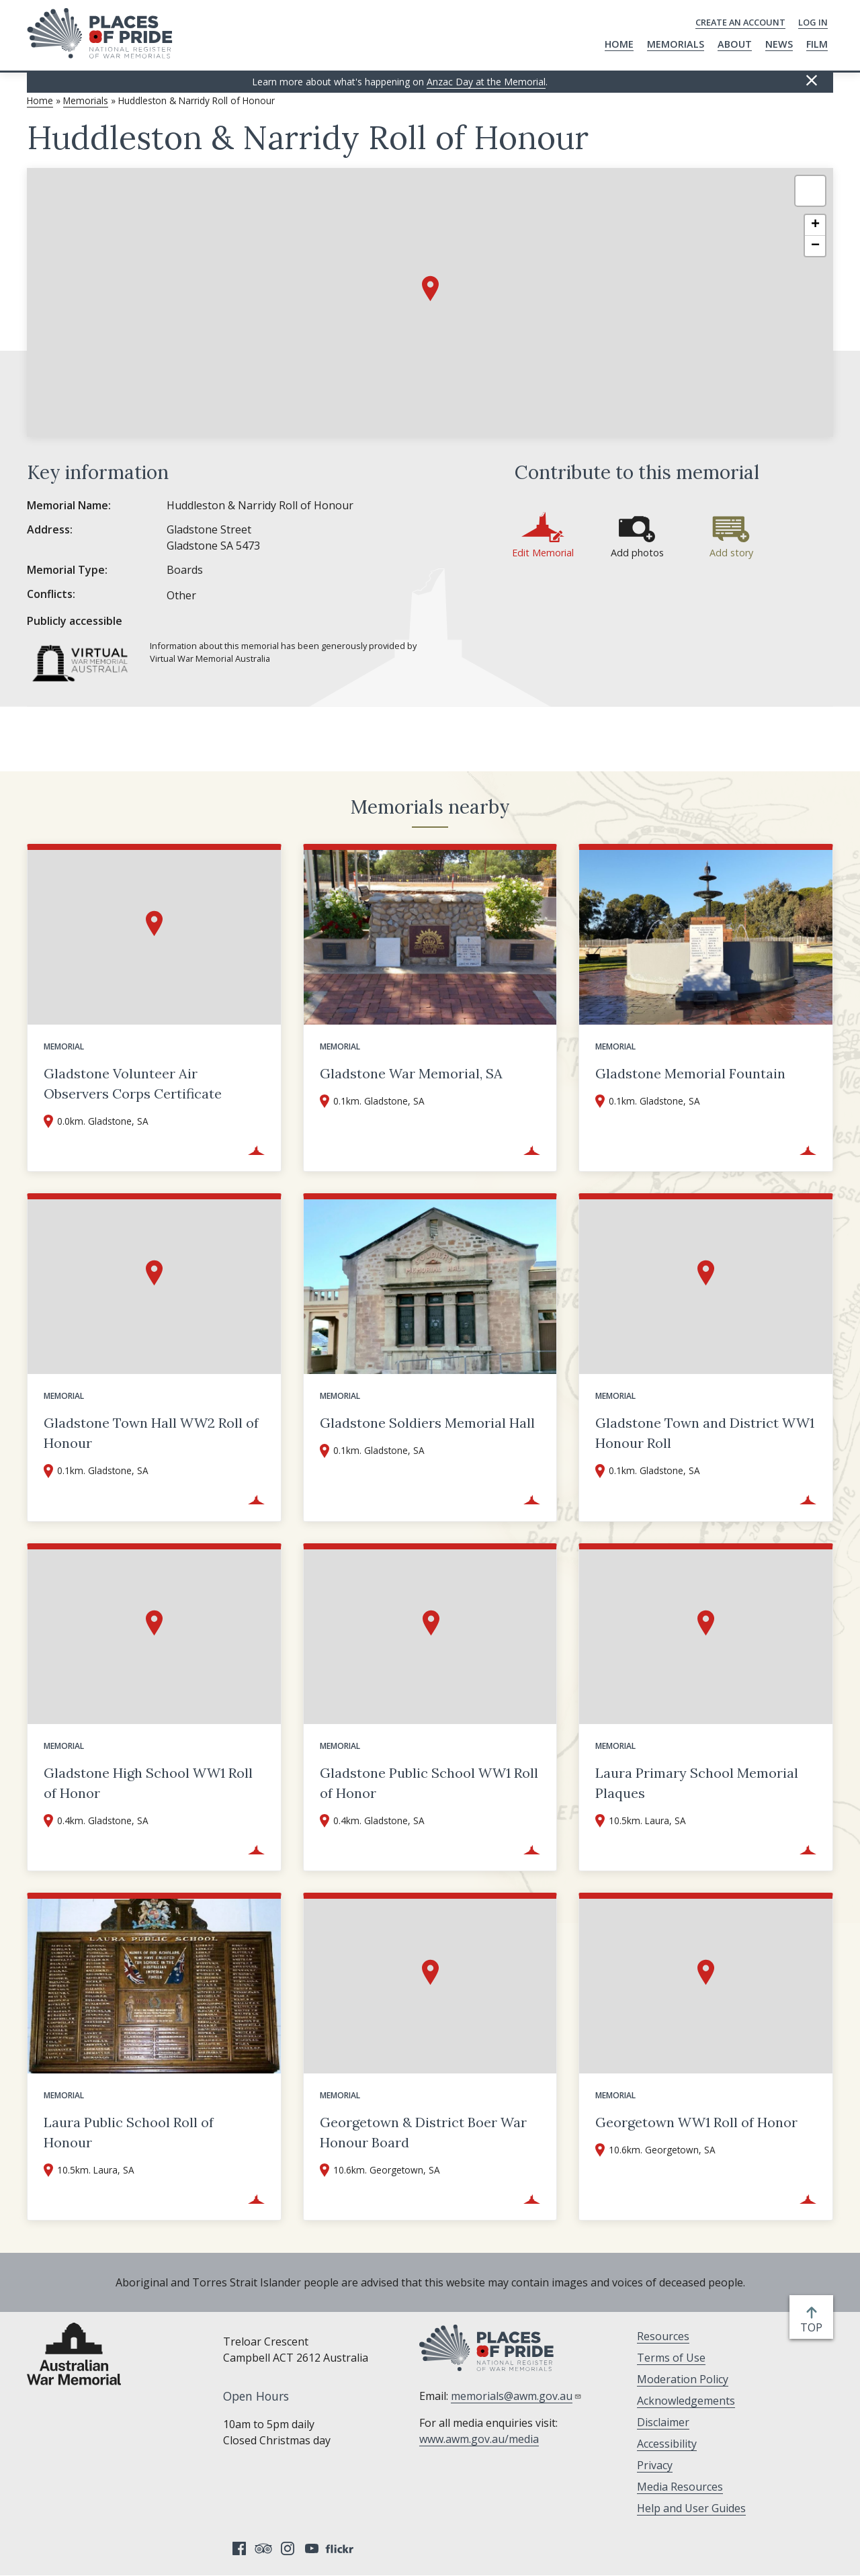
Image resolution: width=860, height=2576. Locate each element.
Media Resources (680, 2486)
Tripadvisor (263, 2548)
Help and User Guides (691, 2508)
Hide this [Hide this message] (811, 80)
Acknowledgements (686, 2400)
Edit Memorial (543, 552)
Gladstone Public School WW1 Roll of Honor (429, 1782)
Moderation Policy (682, 2379)
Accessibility (667, 2443)
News (779, 44)
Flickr (341, 2548)
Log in (813, 22)
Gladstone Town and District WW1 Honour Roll (704, 1432)
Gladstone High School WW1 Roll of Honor (148, 1782)
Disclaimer (663, 2422)
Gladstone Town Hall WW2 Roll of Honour (151, 1432)
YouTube (311, 2548)
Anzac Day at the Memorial (486, 81)
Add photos (637, 552)
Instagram (287, 2548)
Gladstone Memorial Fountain (690, 1073)
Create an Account (740, 22)
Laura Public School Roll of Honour (129, 2132)
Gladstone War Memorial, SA (411, 1073)
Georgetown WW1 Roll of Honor (696, 2122)
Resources (663, 2336)
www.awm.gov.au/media (479, 2439)
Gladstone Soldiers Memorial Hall (427, 1422)
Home (619, 44)
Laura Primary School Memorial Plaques (696, 1782)
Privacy (655, 2465)
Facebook (239, 2548)
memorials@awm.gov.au (516, 2396)
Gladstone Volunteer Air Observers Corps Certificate (133, 1083)
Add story (731, 552)
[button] (430, 288)
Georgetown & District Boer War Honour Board (423, 2132)
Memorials (675, 44)
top (814, 2327)
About (735, 44)
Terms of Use (671, 2357)
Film (817, 44)
